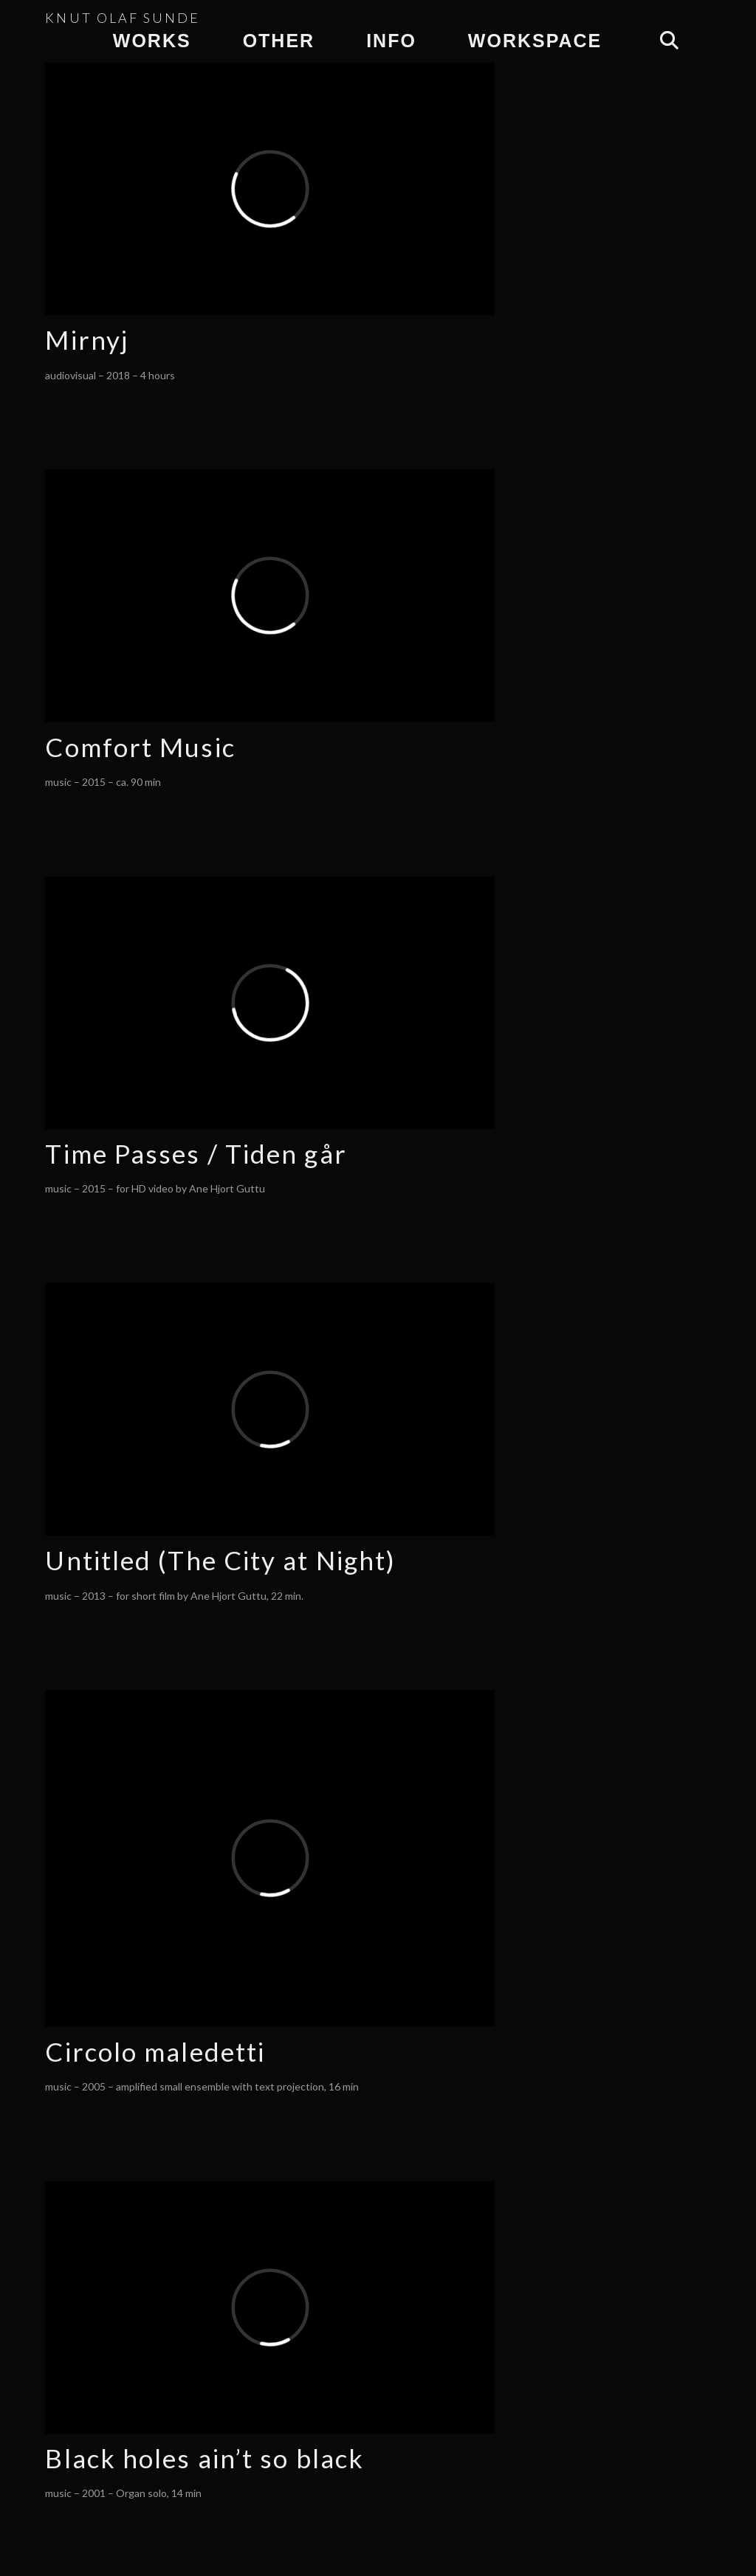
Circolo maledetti (155, 2051)
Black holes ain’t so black (204, 2457)
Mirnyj (86, 339)
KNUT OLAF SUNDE (122, 17)
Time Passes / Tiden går (195, 1153)
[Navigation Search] (668, 41)
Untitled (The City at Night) (220, 1559)
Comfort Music (140, 746)
